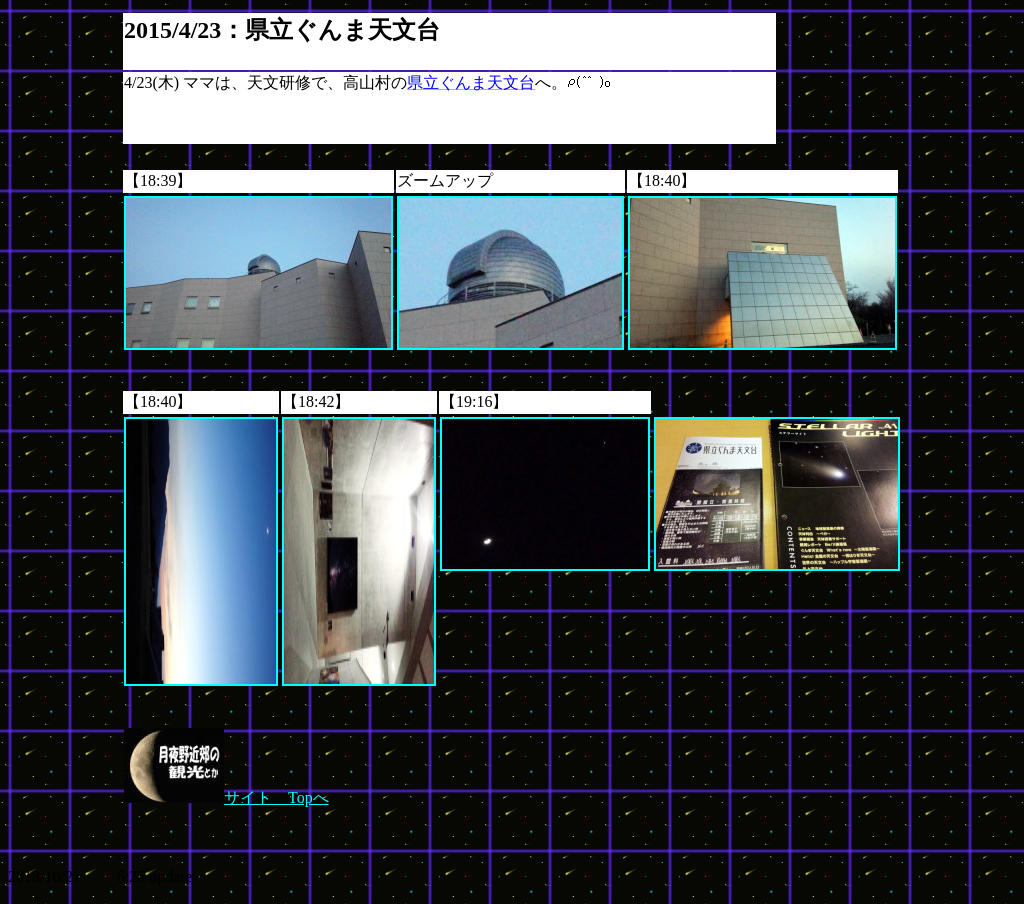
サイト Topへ (226, 797)
